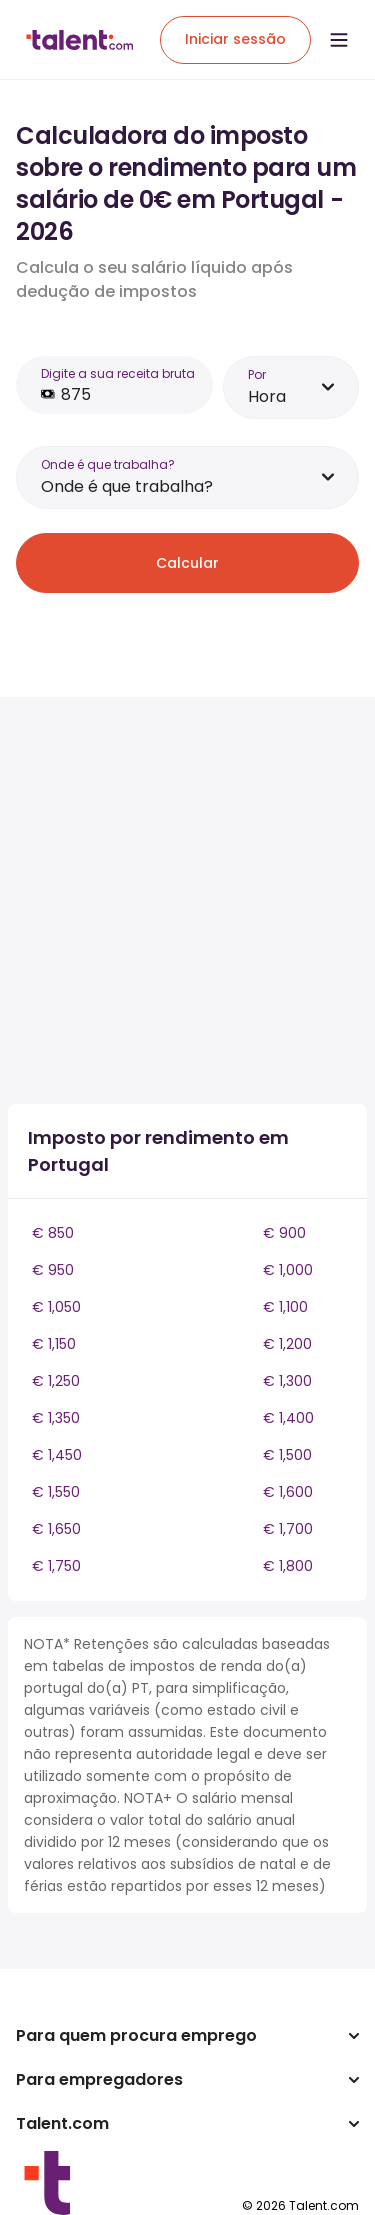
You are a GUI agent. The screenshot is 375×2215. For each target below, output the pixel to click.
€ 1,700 (288, 1529)
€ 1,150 (54, 1344)
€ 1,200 (287, 1344)
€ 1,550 (56, 1492)
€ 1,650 (56, 1529)
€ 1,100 (285, 1307)
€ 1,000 (288, 1270)
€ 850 (53, 1233)
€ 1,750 (56, 1566)
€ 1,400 (288, 1418)
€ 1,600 (288, 1492)
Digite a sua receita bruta (118, 373)
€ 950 (53, 1270)
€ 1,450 (57, 1455)
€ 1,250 (56, 1381)
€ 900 (284, 1233)
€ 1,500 (287, 1455)
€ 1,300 (287, 1381)
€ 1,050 (56, 1307)
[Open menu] (339, 40)
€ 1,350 (56, 1418)
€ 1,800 (288, 1566)
